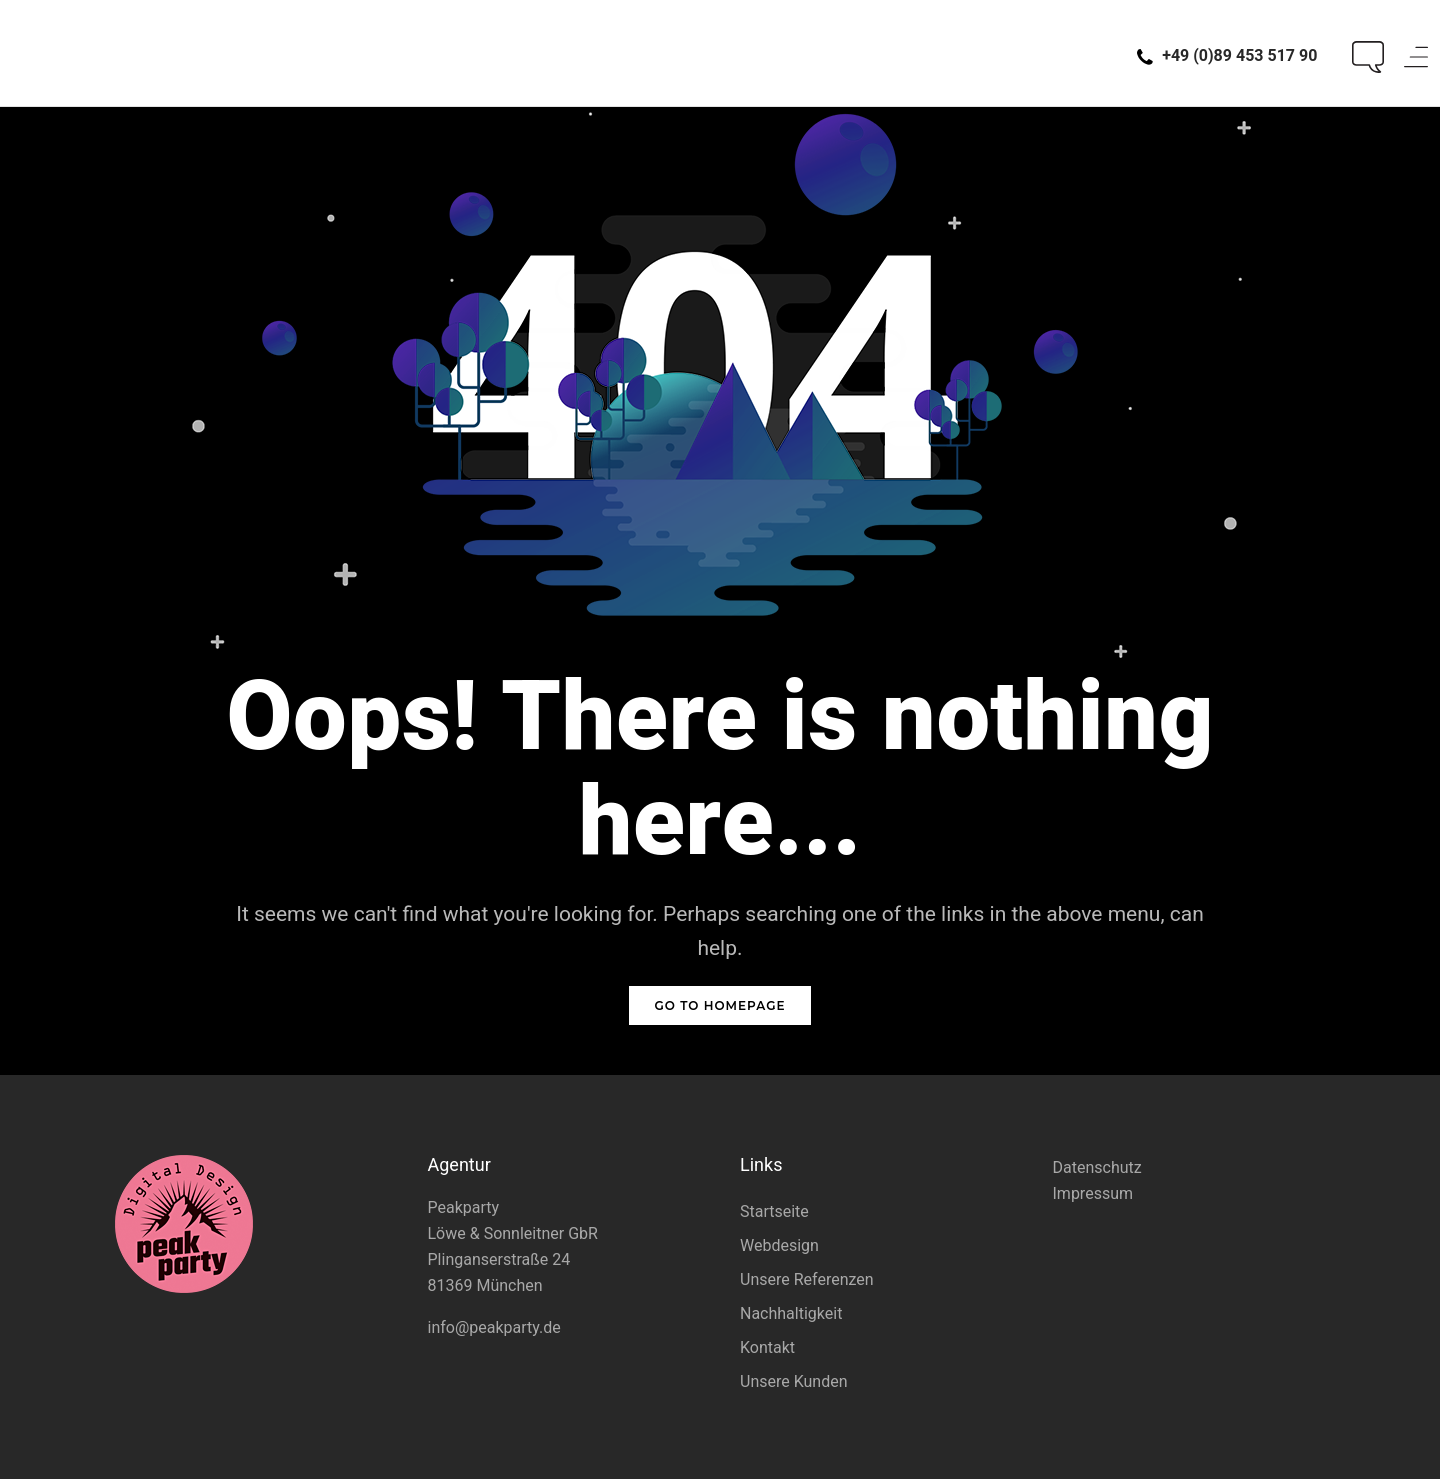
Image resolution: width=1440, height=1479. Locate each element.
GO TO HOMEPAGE (720, 1005)
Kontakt (767, 1347)
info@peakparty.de (494, 1327)
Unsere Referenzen (807, 1279)
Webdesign (779, 1245)
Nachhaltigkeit (791, 1313)
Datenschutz (1097, 1167)
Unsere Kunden (794, 1381)
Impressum (1093, 1193)
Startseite (774, 1211)
